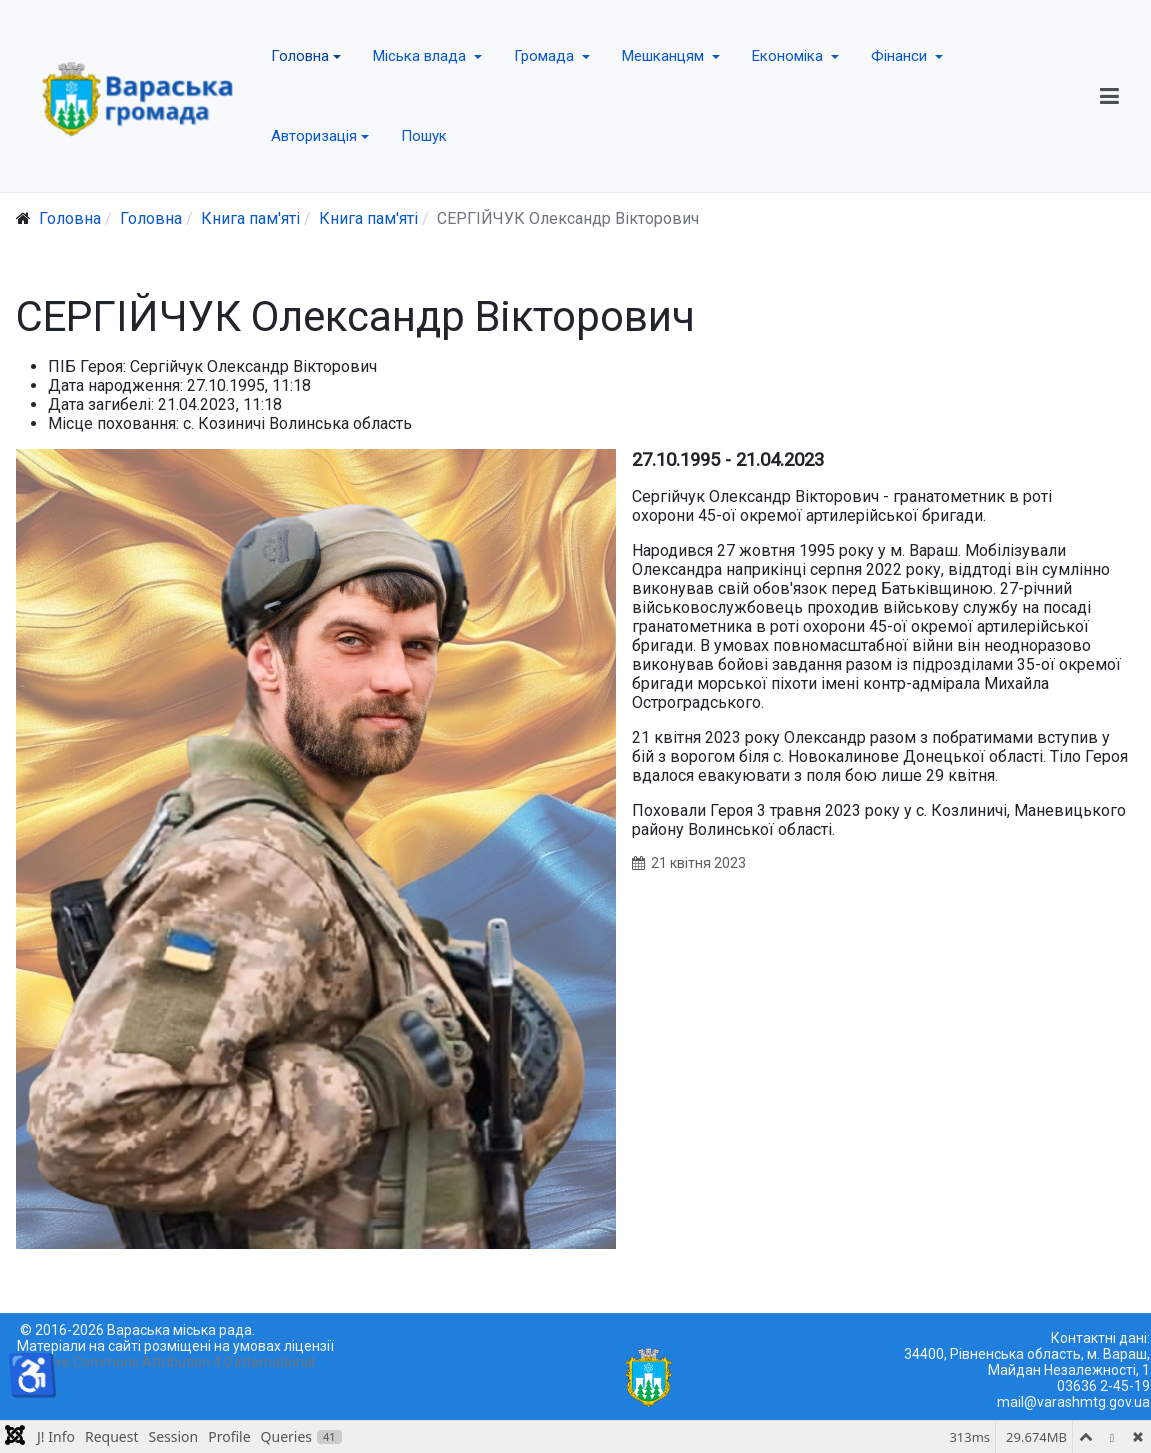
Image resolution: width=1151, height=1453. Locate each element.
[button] (306, 56)
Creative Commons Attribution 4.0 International (166, 1362)
